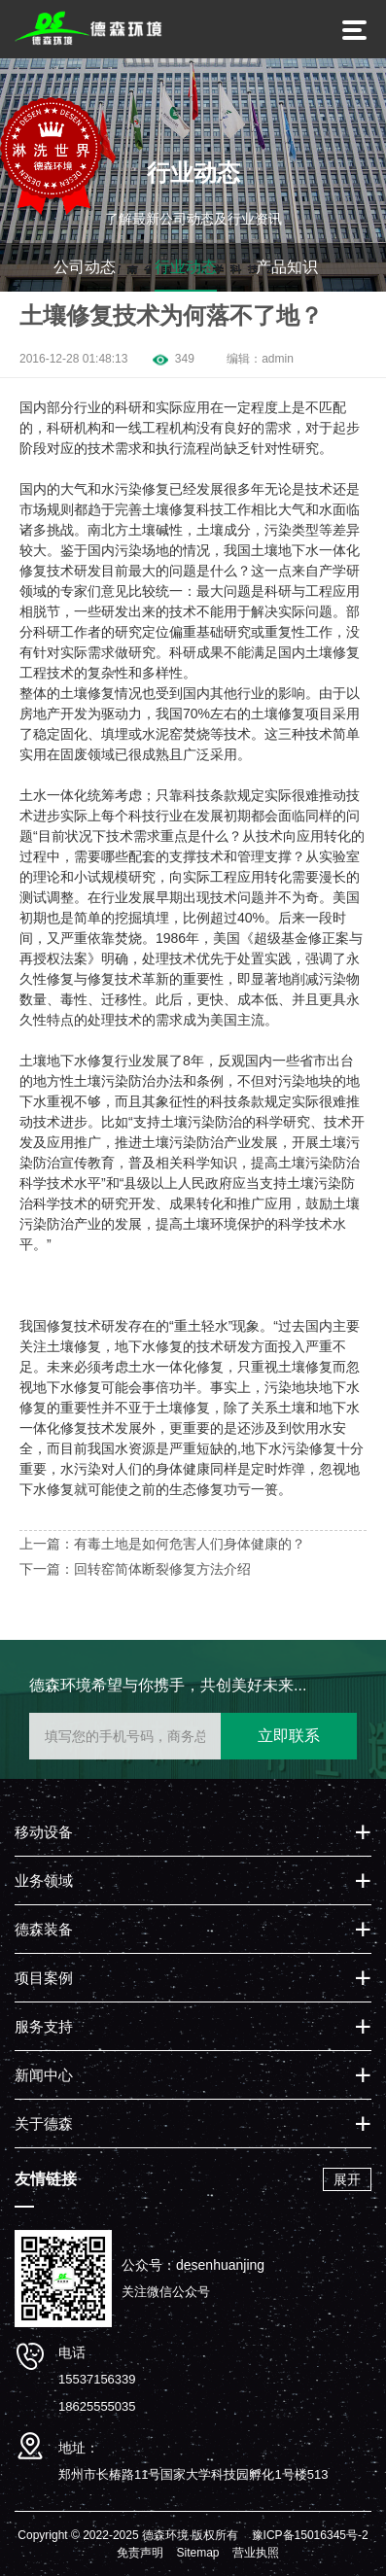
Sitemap (197, 2552)
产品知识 (287, 267)
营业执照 (255, 2552)
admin (278, 359)
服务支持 (44, 2026)
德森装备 (44, 1929)
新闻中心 (44, 2075)
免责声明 (140, 2552)
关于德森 (44, 2123)
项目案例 (44, 1977)
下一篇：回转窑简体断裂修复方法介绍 (135, 1569)
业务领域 (44, 1880)
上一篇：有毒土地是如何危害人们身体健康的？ (162, 1543)
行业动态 (186, 267)
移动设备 (44, 1832)
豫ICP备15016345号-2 (310, 2535)
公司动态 (84, 267)
